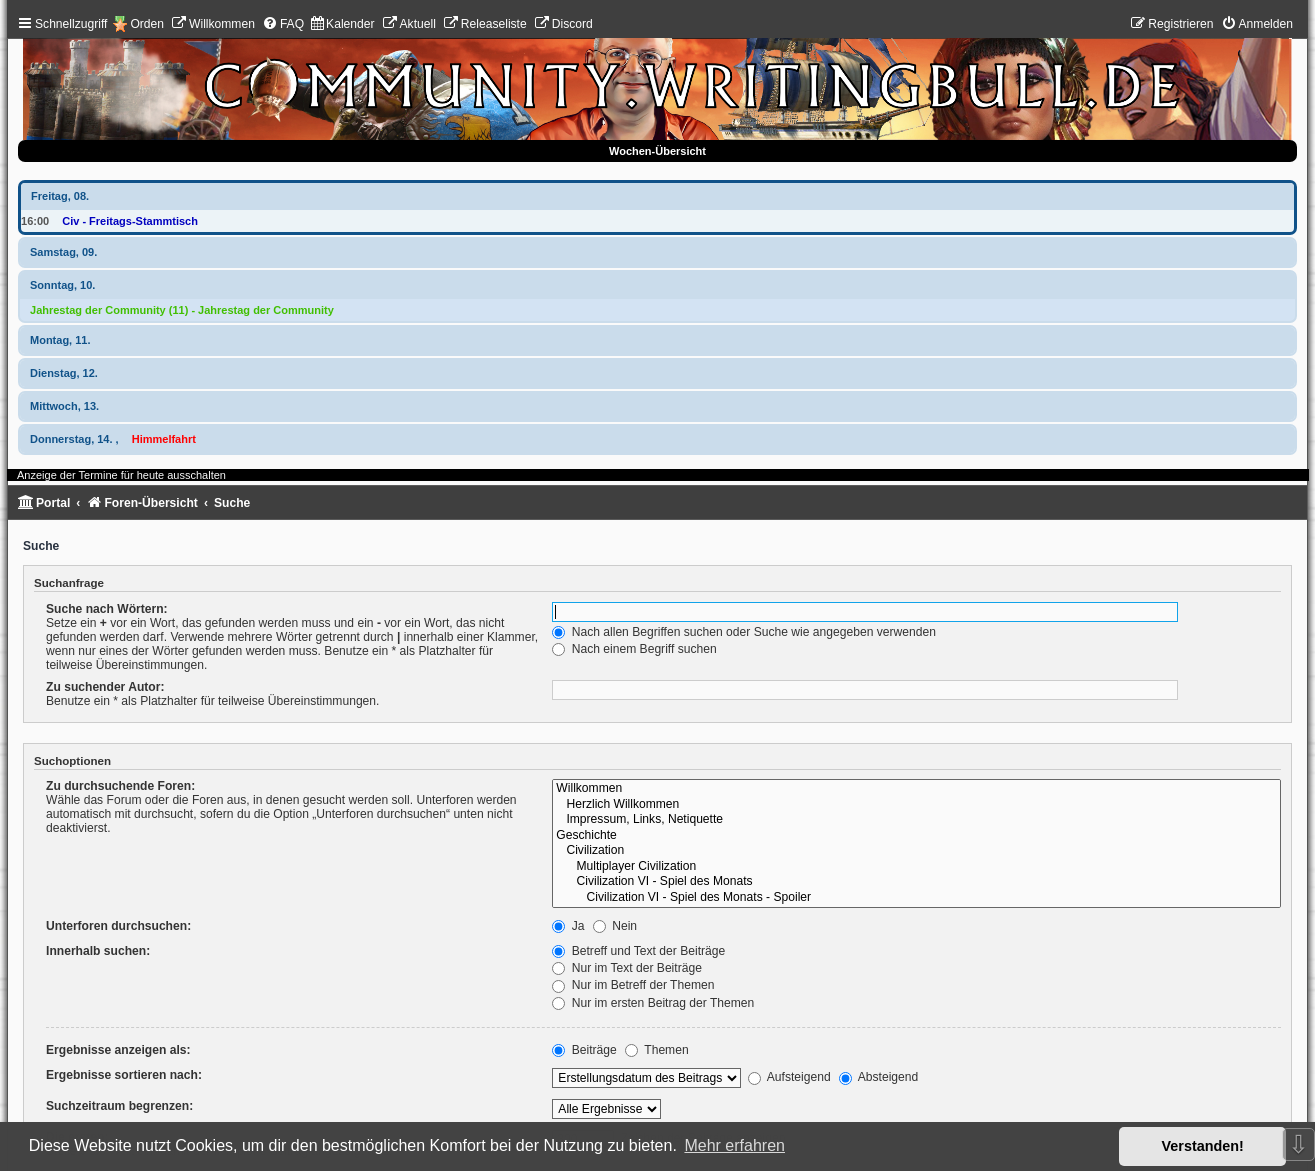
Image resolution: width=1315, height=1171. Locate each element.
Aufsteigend (789, 1077)
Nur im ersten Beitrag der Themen (653, 1003)
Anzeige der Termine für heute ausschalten (121, 475)
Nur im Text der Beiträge (627, 968)
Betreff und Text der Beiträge (638, 951)
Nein (615, 926)
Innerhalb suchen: (98, 951)
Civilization (916, 851)
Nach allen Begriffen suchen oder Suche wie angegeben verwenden (744, 632)
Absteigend (878, 1077)
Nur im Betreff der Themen (633, 985)
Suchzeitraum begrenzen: (119, 1106)
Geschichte (916, 836)
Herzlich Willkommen (916, 805)
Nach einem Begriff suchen (634, 649)
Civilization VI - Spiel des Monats (916, 882)
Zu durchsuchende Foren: (120, 786)
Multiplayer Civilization (916, 867)
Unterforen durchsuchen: (118, 926)
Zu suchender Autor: (105, 687)
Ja (568, 926)
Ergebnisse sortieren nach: (124, 1075)
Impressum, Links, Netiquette (916, 820)
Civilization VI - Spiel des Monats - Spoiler (916, 898)
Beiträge (584, 1050)
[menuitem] (213, 24)
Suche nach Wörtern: (107, 609)
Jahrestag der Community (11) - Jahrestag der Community (182, 310)
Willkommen (916, 789)
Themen (657, 1050)
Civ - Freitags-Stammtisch (130, 221)
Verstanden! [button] (1203, 1146)
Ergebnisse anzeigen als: (118, 1050)
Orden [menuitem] (147, 24)
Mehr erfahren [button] (734, 1145)
